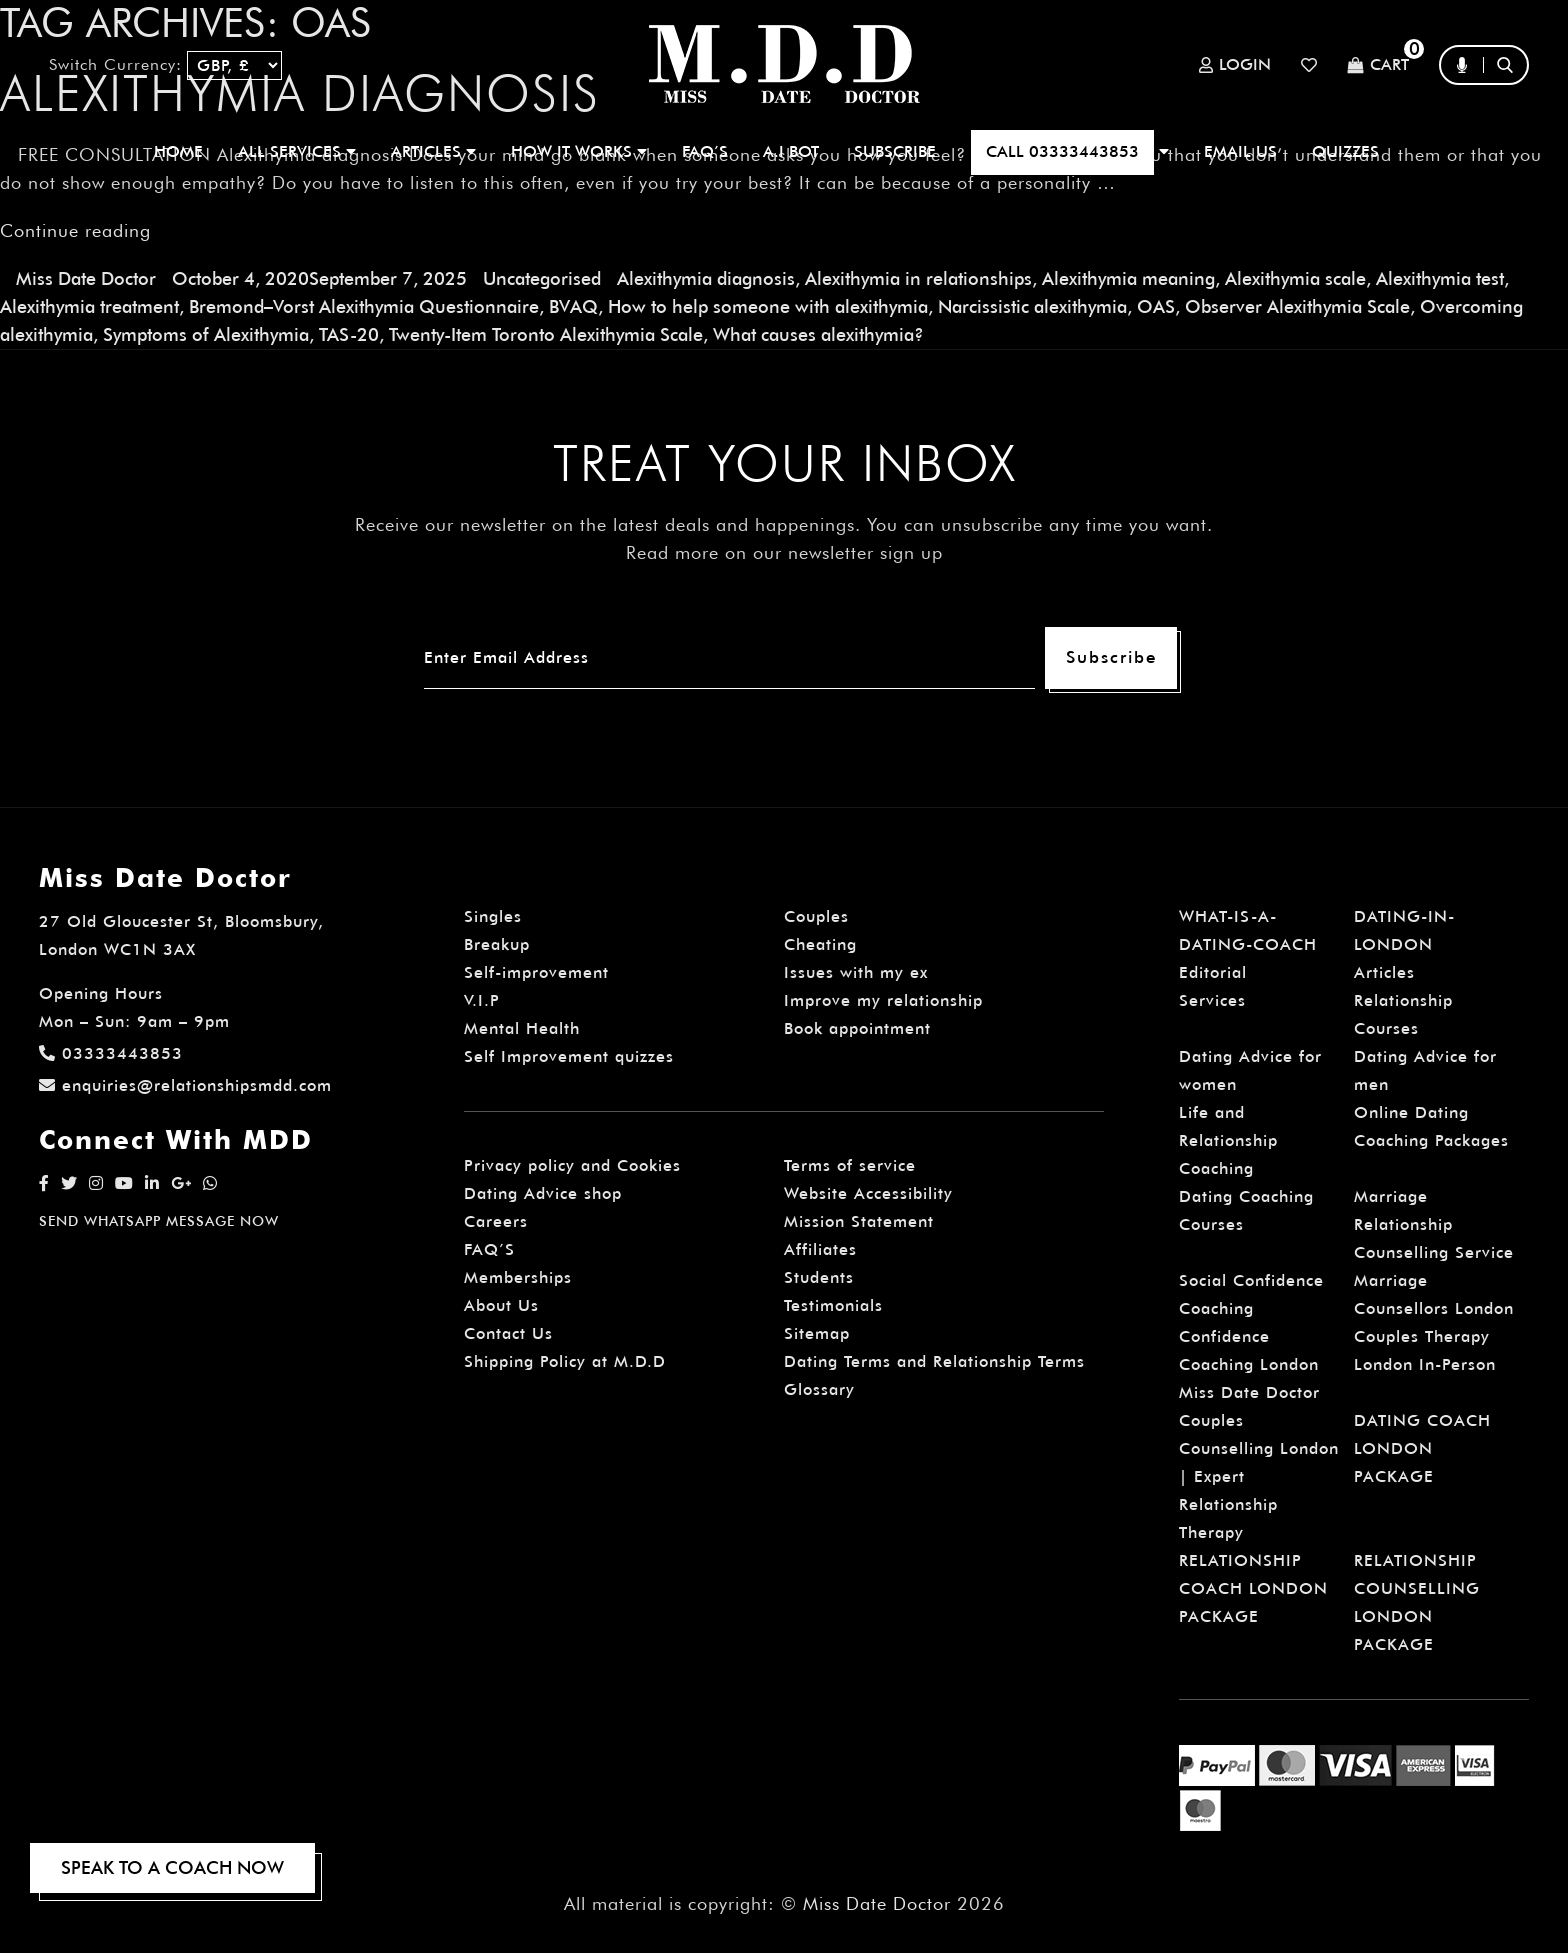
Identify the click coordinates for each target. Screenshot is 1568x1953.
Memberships (518, 1277)
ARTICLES (433, 151)
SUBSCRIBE (895, 151)
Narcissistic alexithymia (1032, 306)
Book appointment (857, 1028)
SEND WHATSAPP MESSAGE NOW (159, 1221)
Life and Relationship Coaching (1228, 1140)
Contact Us (508, 1333)
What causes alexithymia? (818, 334)
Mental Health (522, 1028)
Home (178, 151)
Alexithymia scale (1295, 278)
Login (1235, 65)
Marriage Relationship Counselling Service (1434, 1224)
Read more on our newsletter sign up (784, 552)
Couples (816, 916)
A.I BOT (791, 151)
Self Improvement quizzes (569, 1056)
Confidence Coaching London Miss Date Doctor (1249, 1364)
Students (819, 1277)
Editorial (1213, 972)
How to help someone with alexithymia (768, 306)
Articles (1384, 972)
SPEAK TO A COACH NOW (172, 1867)
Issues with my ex (856, 972)
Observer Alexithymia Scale (1297, 306)
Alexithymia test (1440, 278)
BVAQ (573, 306)
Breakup (497, 944)
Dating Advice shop (543, 1193)
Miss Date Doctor (86, 278)
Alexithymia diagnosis (706, 278)
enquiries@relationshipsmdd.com (185, 1085)
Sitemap (817, 1333)
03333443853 (111, 1053)
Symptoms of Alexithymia (206, 334)
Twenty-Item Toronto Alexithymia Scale (546, 334)
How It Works (579, 151)
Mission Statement (859, 1221)
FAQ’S (705, 151)
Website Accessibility (868, 1193)
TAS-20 (349, 334)
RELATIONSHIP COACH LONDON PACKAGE (1253, 1588)
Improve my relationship (883, 1000)
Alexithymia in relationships (918, 278)
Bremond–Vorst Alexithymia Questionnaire (364, 306)
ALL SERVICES (297, 151)
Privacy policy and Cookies (572, 1165)
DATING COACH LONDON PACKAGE (1422, 1448)
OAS (1156, 306)
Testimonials (833, 1305)
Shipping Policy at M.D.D (565, 1361)
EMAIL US (1240, 151)
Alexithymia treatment (89, 306)
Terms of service (850, 1165)
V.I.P (482, 1000)
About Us (501, 1305)
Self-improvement (536, 972)
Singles (493, 916)
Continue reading (75, 230)
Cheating (820, 944)
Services (1212, 1000)
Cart (1378, 65)
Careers (496, 1221)
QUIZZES (1345, 151)
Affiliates (820, 1249)
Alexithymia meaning (1128, 278)
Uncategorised (542, 278)
